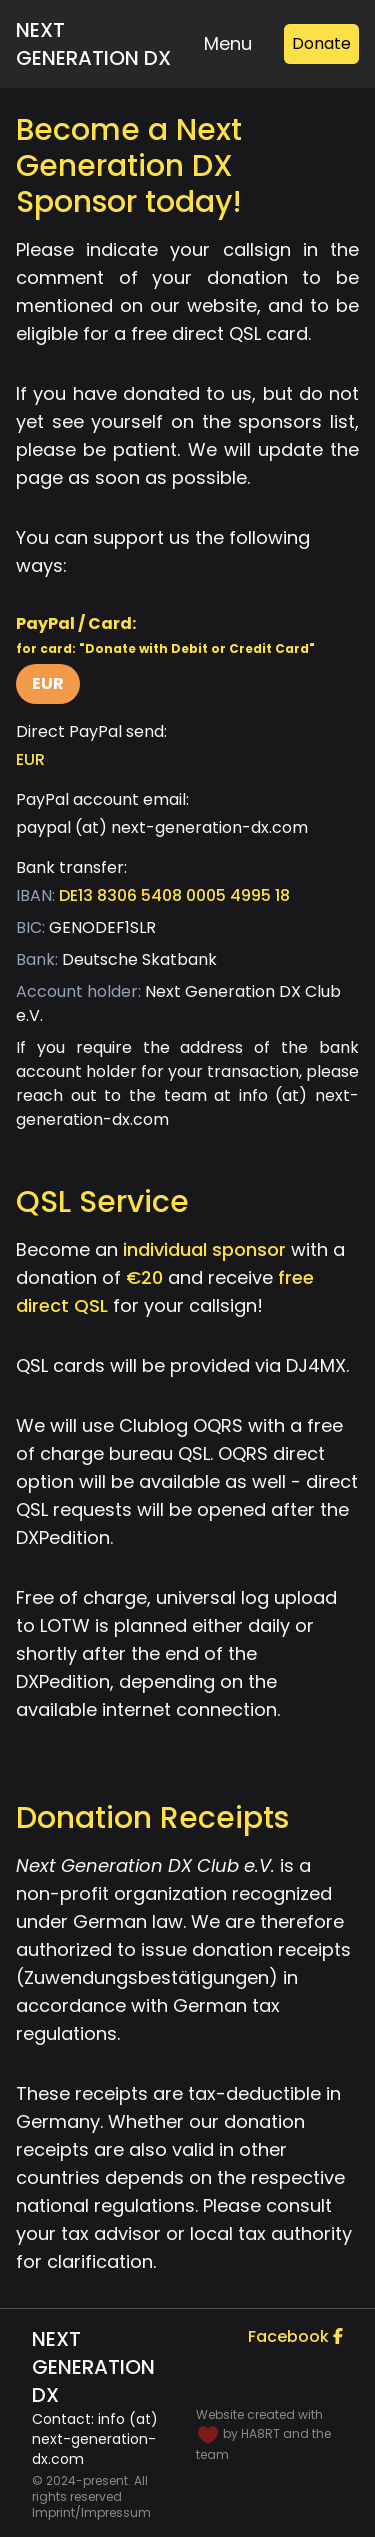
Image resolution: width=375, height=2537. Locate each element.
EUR (48, 683)
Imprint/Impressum (91, 2513)
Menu (228, 43)
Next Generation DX (93, 44)
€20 (144, 1277)
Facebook (295, 2336)
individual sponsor (204, 1249)
